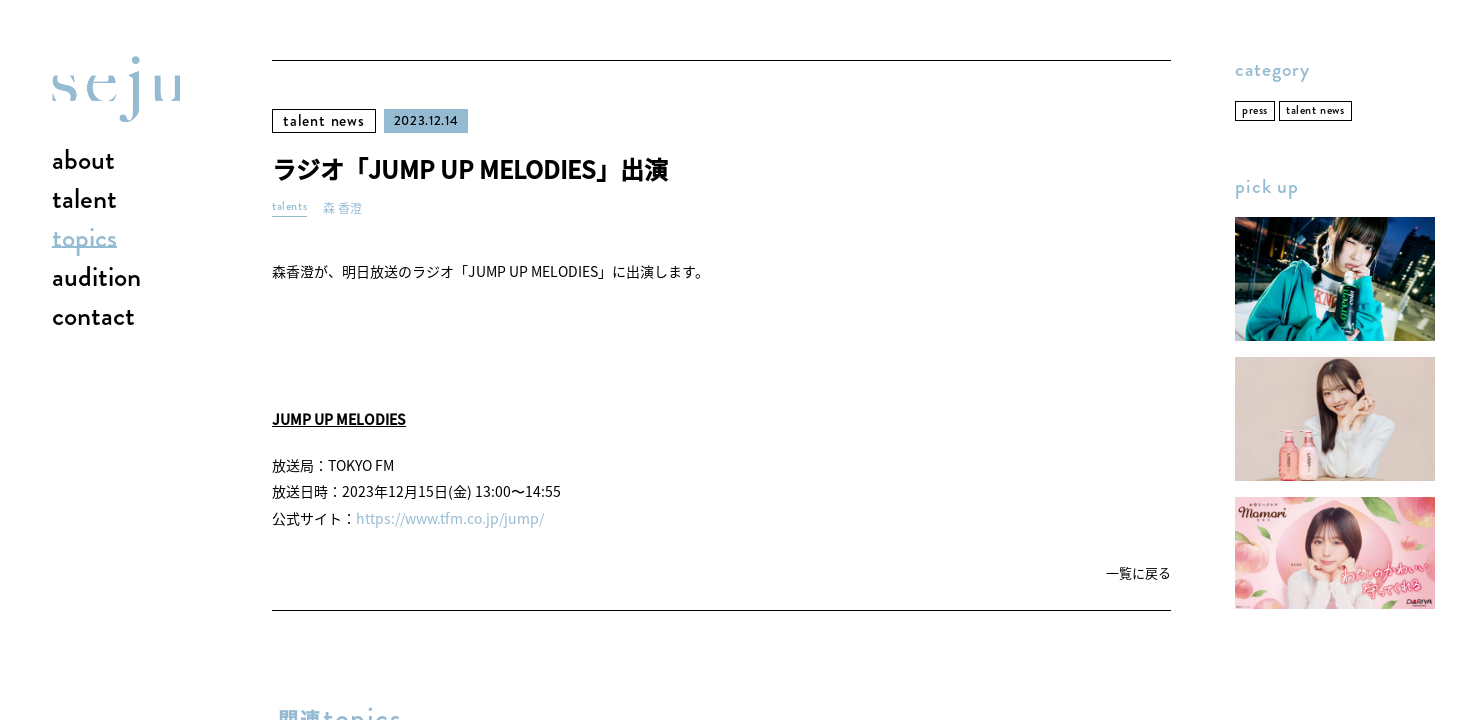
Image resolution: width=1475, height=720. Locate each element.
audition (96, 278)
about (83, 161)
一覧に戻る (1138, 573)
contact (93, 317)
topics (84, 239)
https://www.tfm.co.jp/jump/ (450, 518)
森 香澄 (342, 208)
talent (84, 200)
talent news (324, 120)
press (1255, 110)
